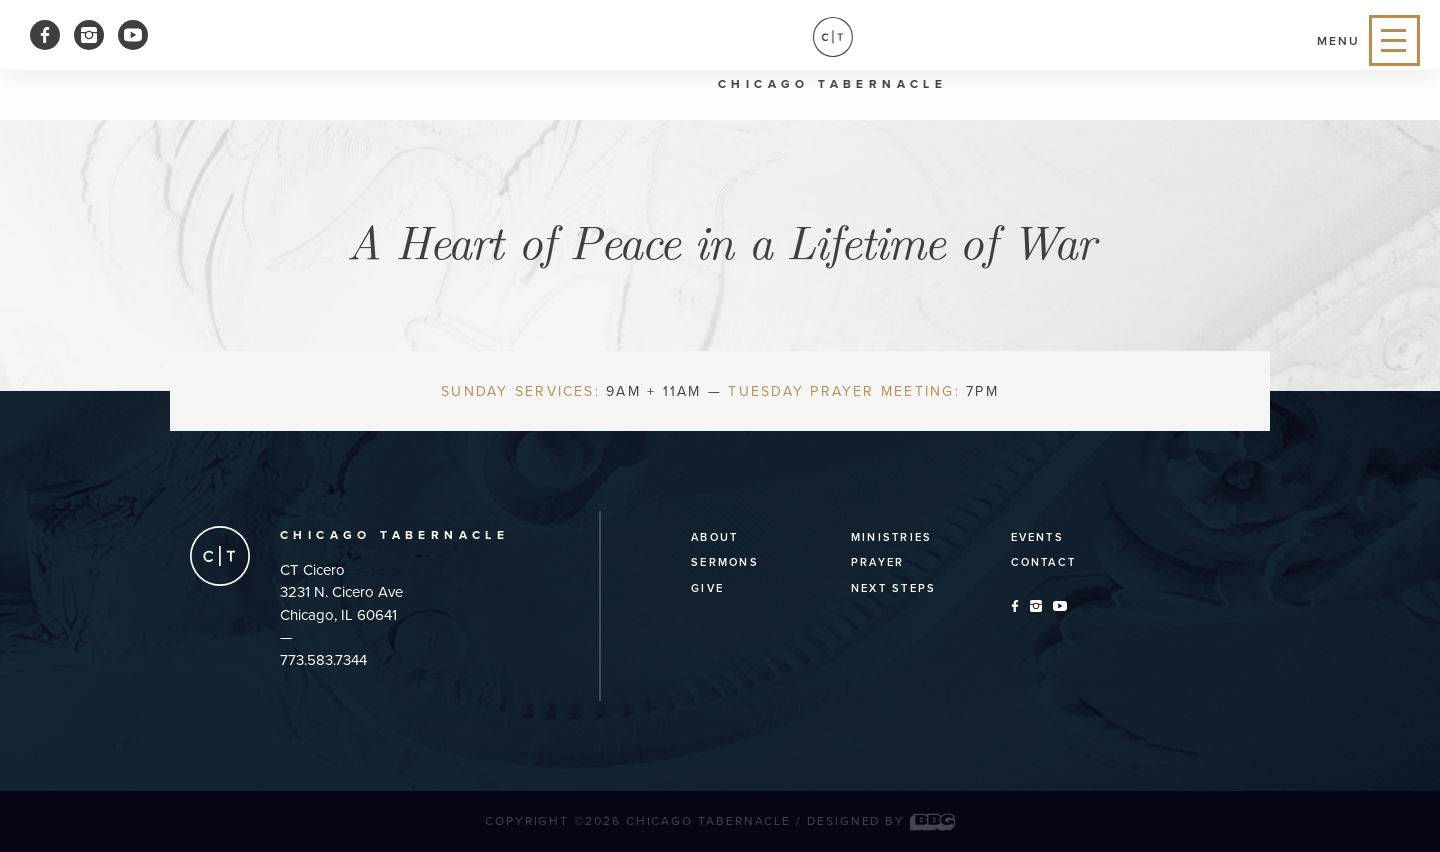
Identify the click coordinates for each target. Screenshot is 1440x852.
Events (1037, 537)
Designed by (881, 821)
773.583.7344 (323, 660)
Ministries (891, 537)
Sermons (725, 562)
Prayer (877, 562)
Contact (1044, 562)
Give (707, 588)
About (714, 537)
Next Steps (893, 588)
